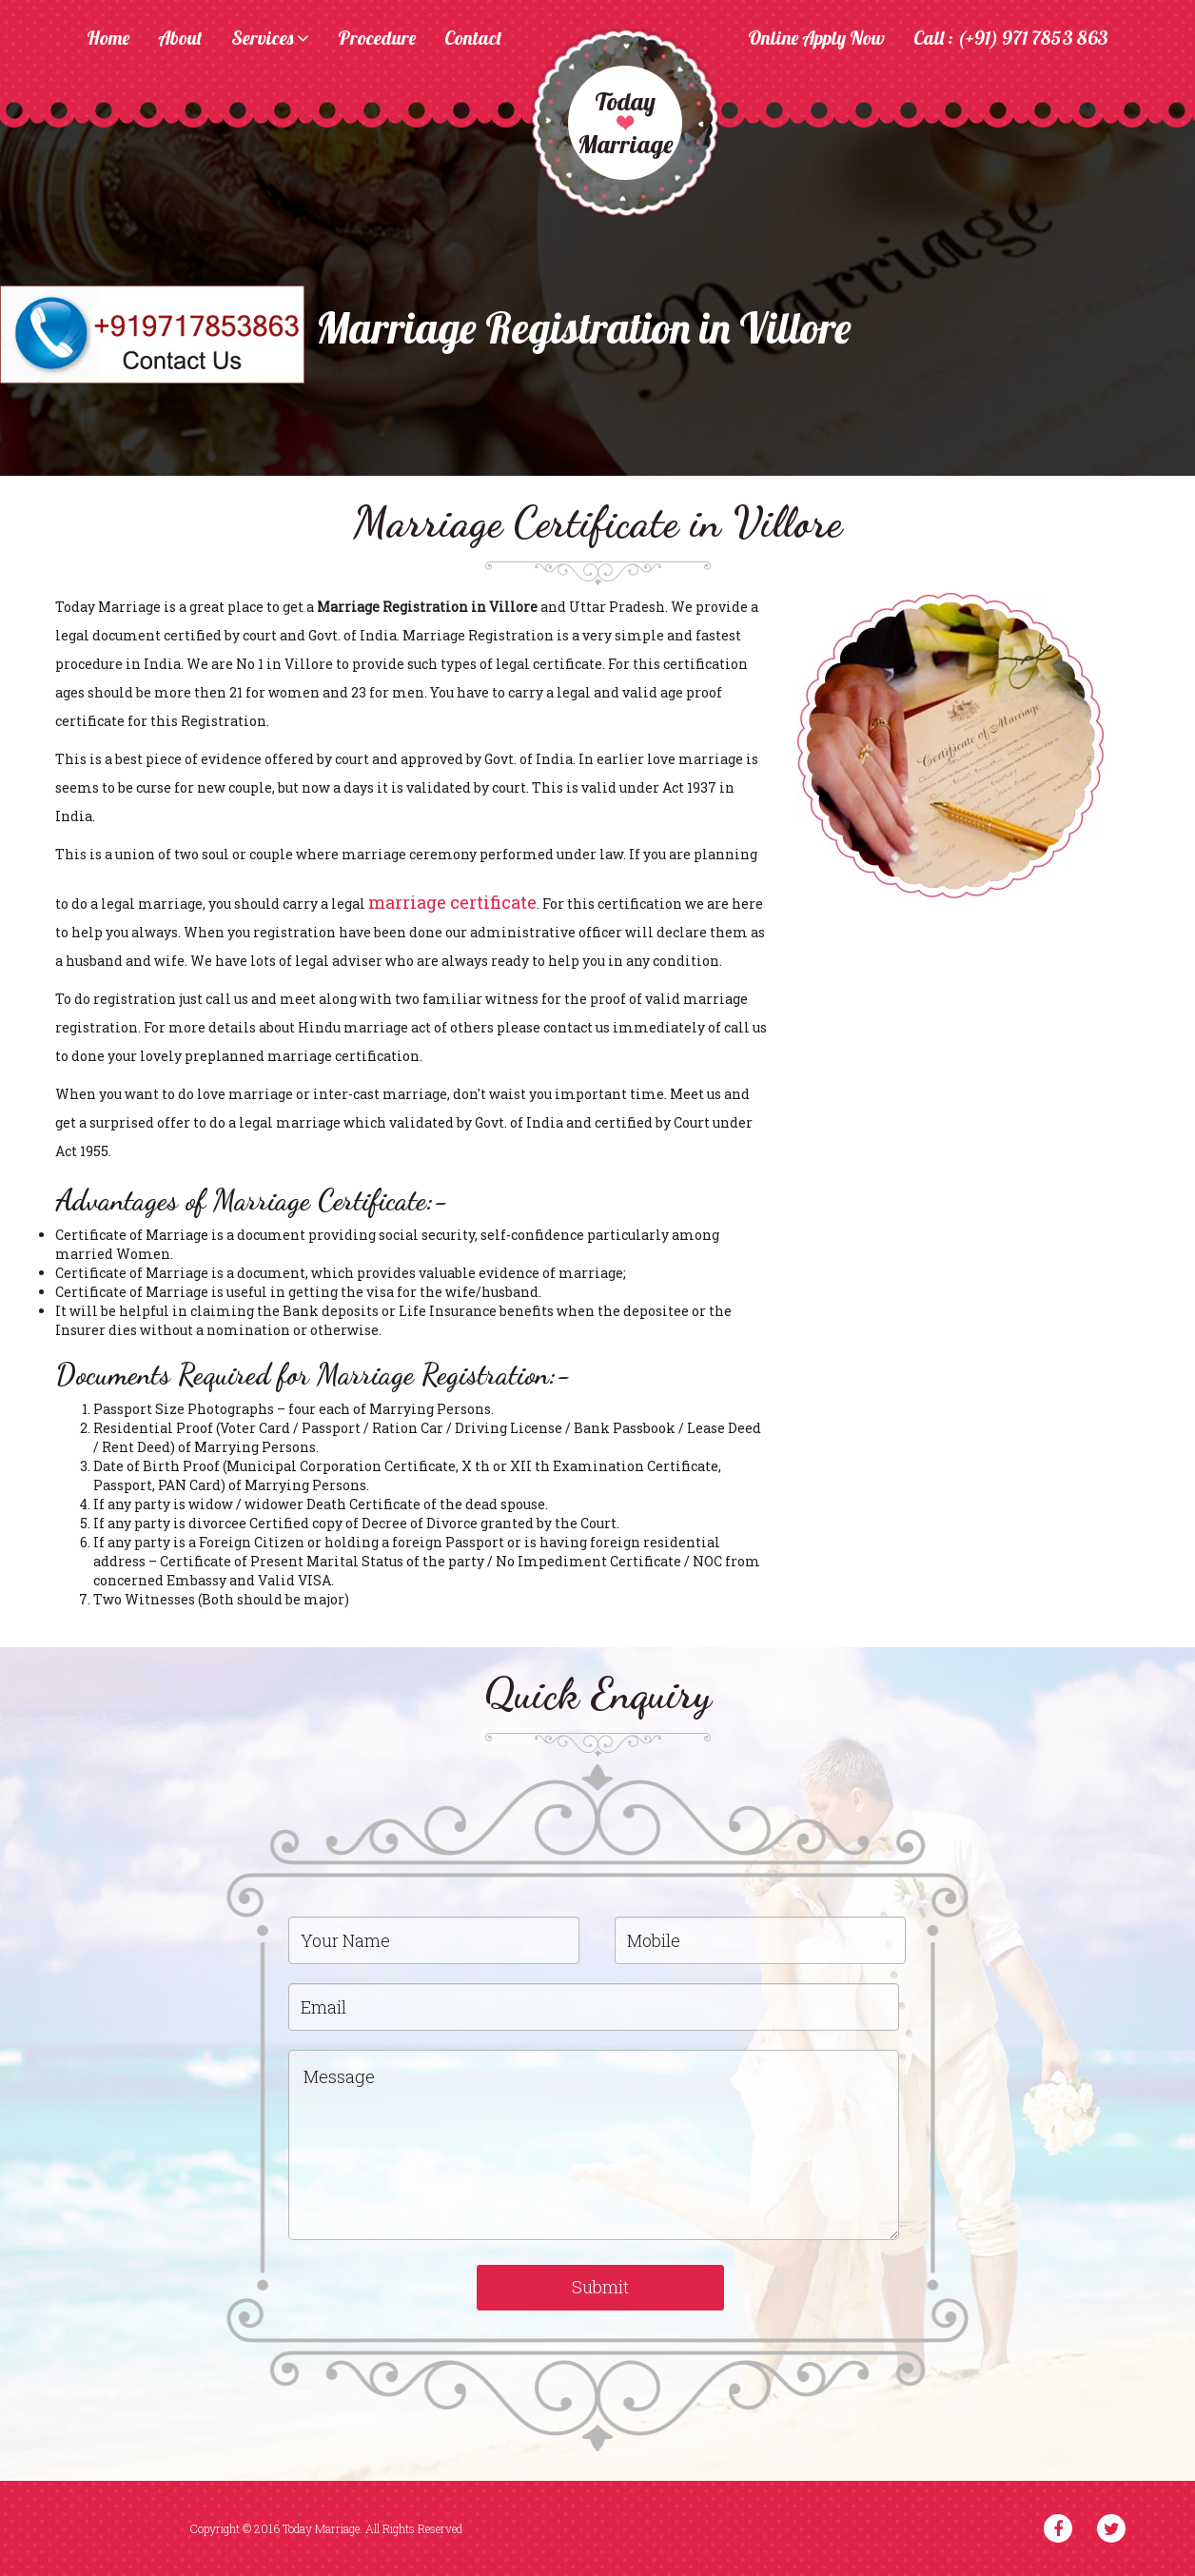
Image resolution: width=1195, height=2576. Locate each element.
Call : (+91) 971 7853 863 (1010, 39)
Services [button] (270, 39)
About (180, 39)
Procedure (377, 39)
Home (108, 39)
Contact (473, 39)
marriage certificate (452, 902)
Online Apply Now (816, 39)
